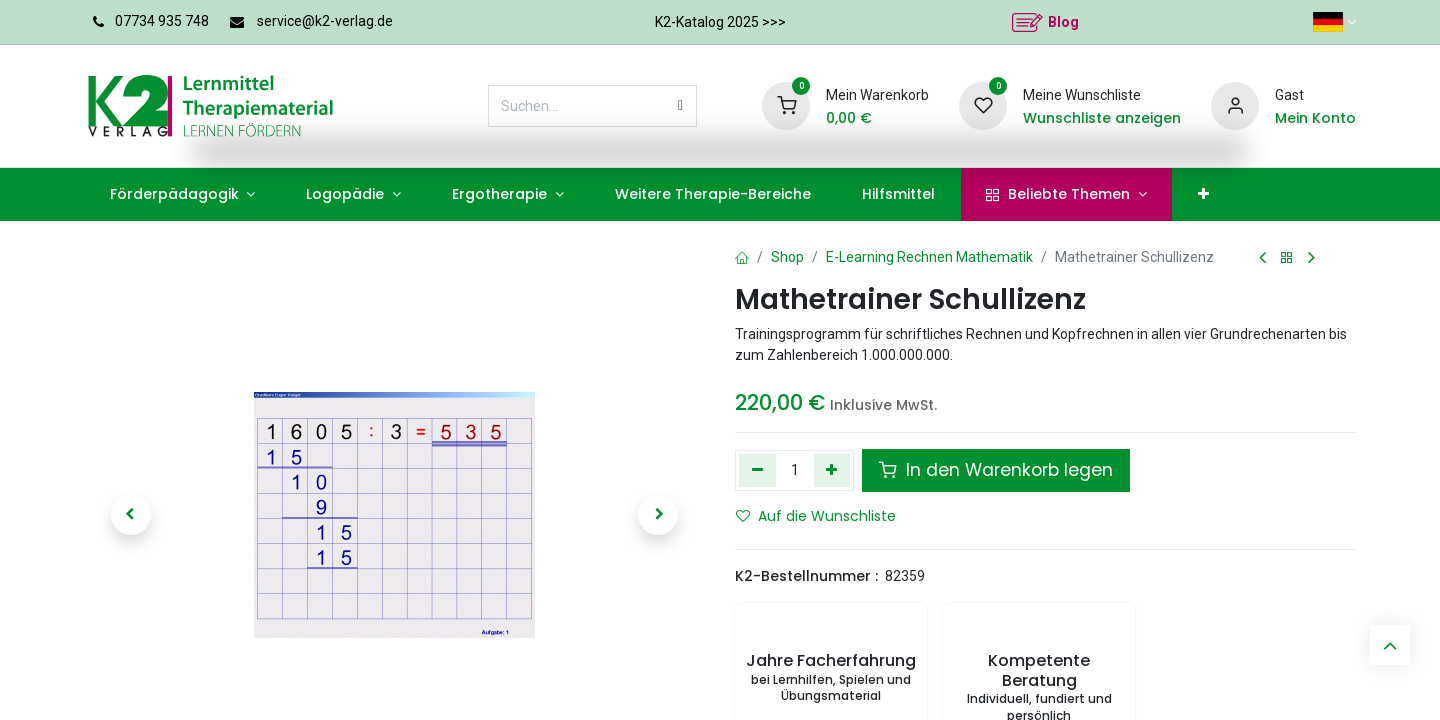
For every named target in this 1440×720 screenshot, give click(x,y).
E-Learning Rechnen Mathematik (929, 257)
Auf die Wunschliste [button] (816, 516)
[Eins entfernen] (757, 470)
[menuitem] (182, 194)
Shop (787, 257)
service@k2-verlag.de (325, 21)
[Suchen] (680, 106)
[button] (130, 515)
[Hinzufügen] (832, 470)
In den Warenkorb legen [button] (996, 470)
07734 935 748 (162, 21)
